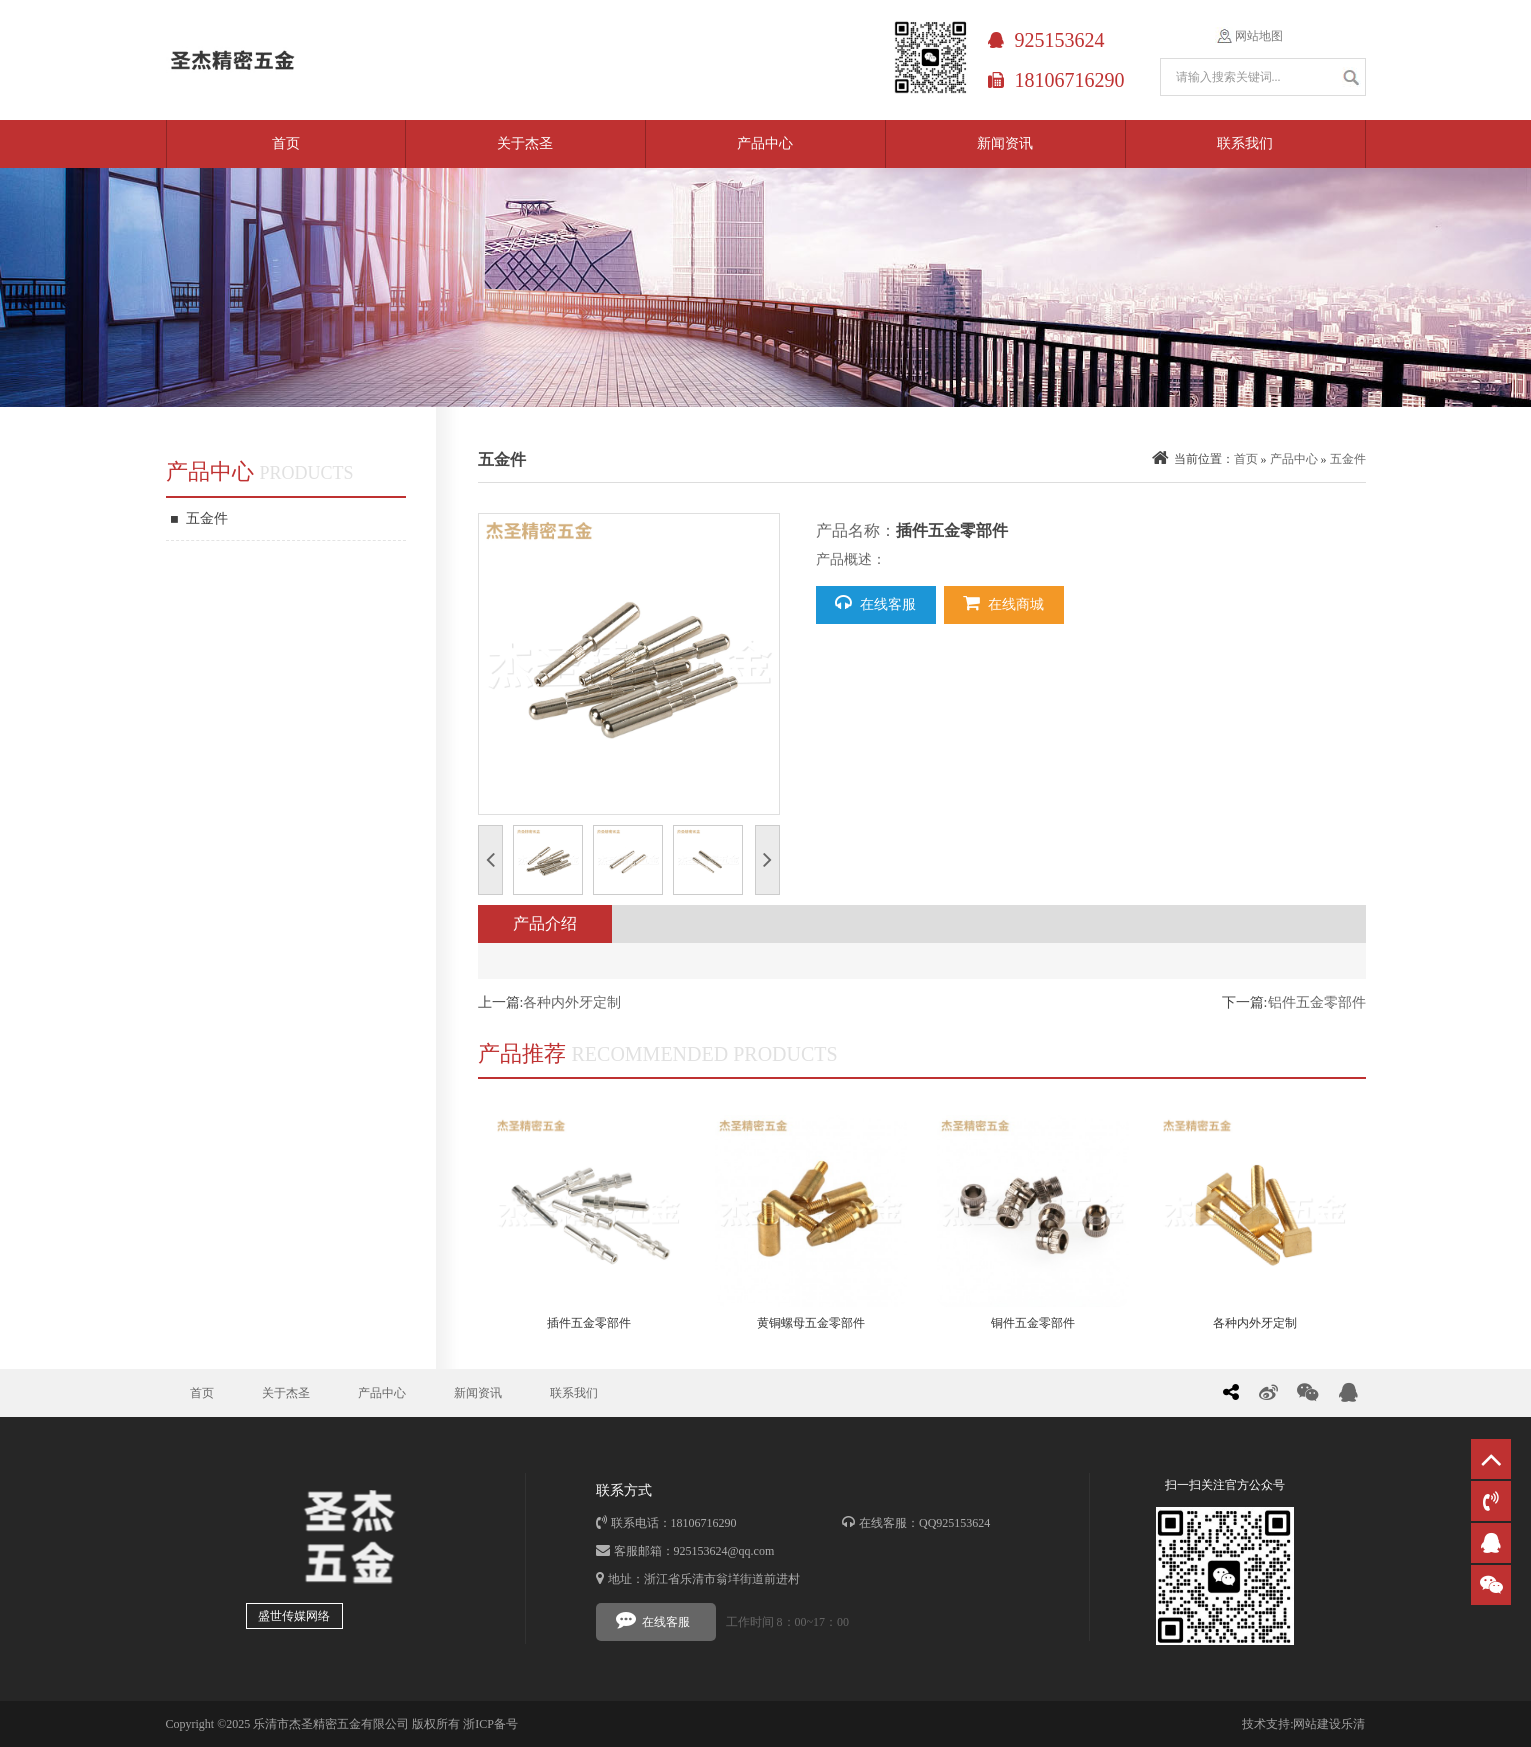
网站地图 (1259, 36)
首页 (286, 143)
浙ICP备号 (490, 1724)
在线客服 (875, 603)
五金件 (199, 519)
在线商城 (1003, 603)
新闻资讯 (1005, 143)
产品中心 (765, 143)
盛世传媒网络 (294, 1616)
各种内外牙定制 (572, 1002)
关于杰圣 (525, 143)
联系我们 (1245, 143)
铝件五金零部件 (1317, 1002)
